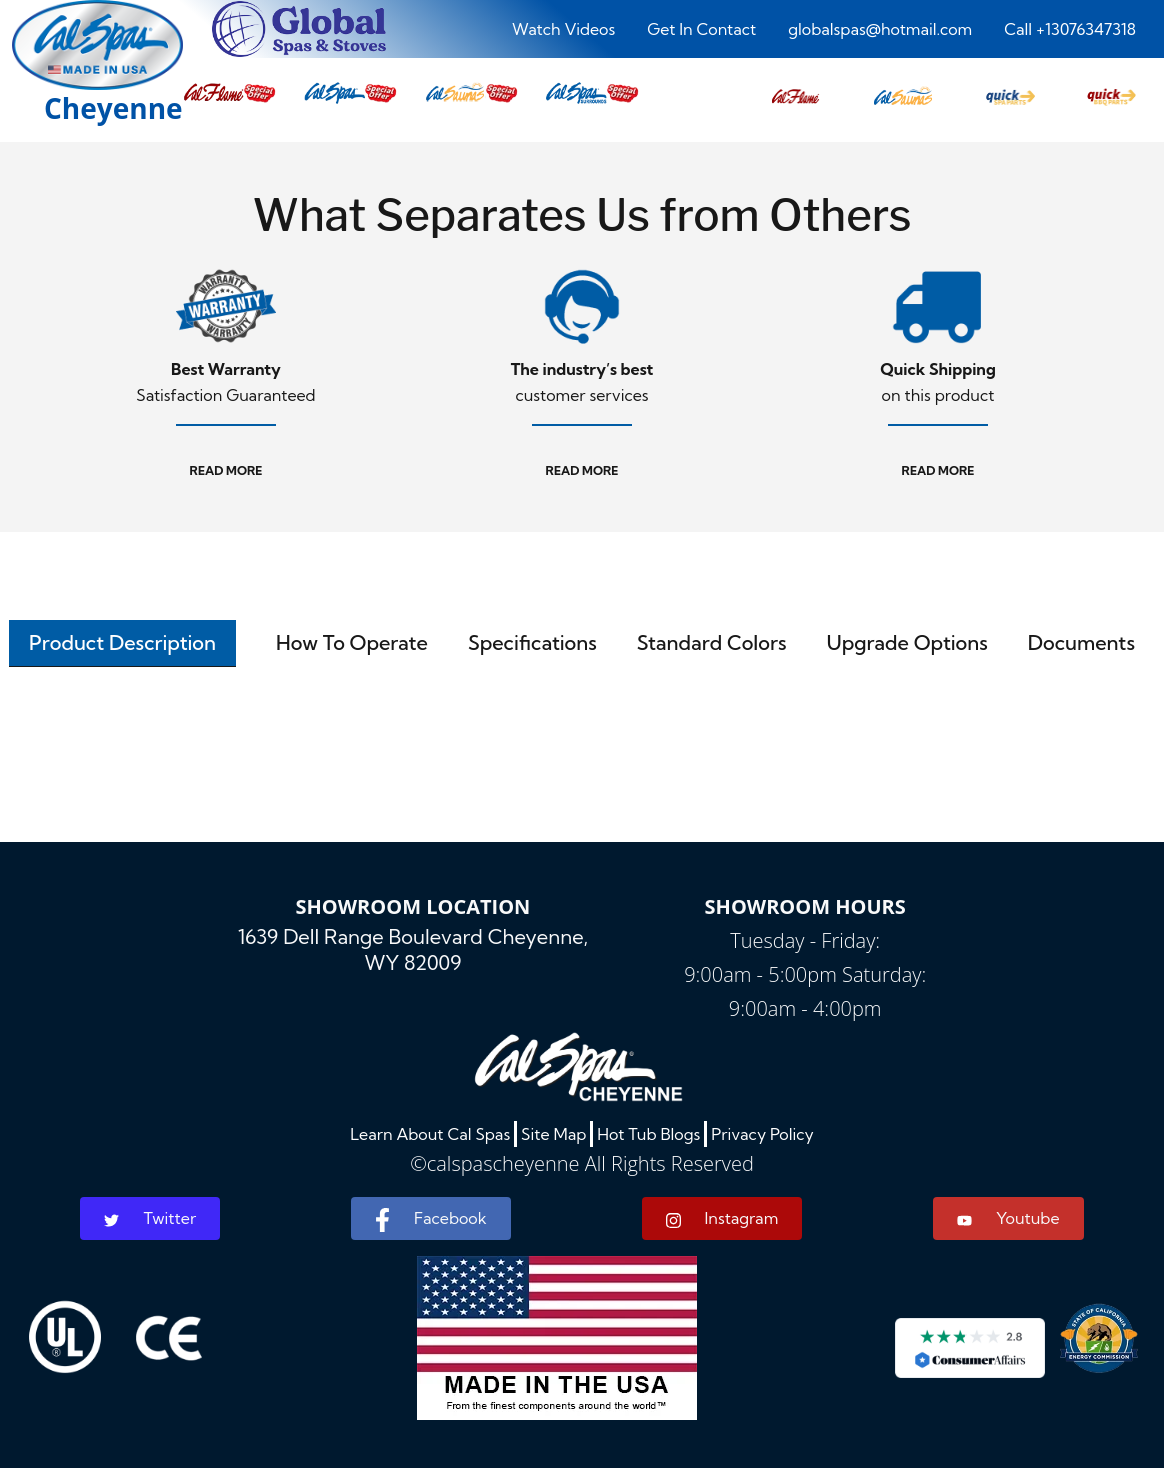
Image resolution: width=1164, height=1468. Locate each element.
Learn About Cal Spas (430, 1134)
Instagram (722, 1218)
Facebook (430, 1220)
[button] (795, 91)
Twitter (150, 1218)
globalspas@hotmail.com (880, 29)
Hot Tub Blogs (648, 1134)
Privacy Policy (762, 1134)
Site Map (553, 1134)
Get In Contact (701, 29)
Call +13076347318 (1070, 29)
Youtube (1008, 1218)
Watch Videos (563, 29)
